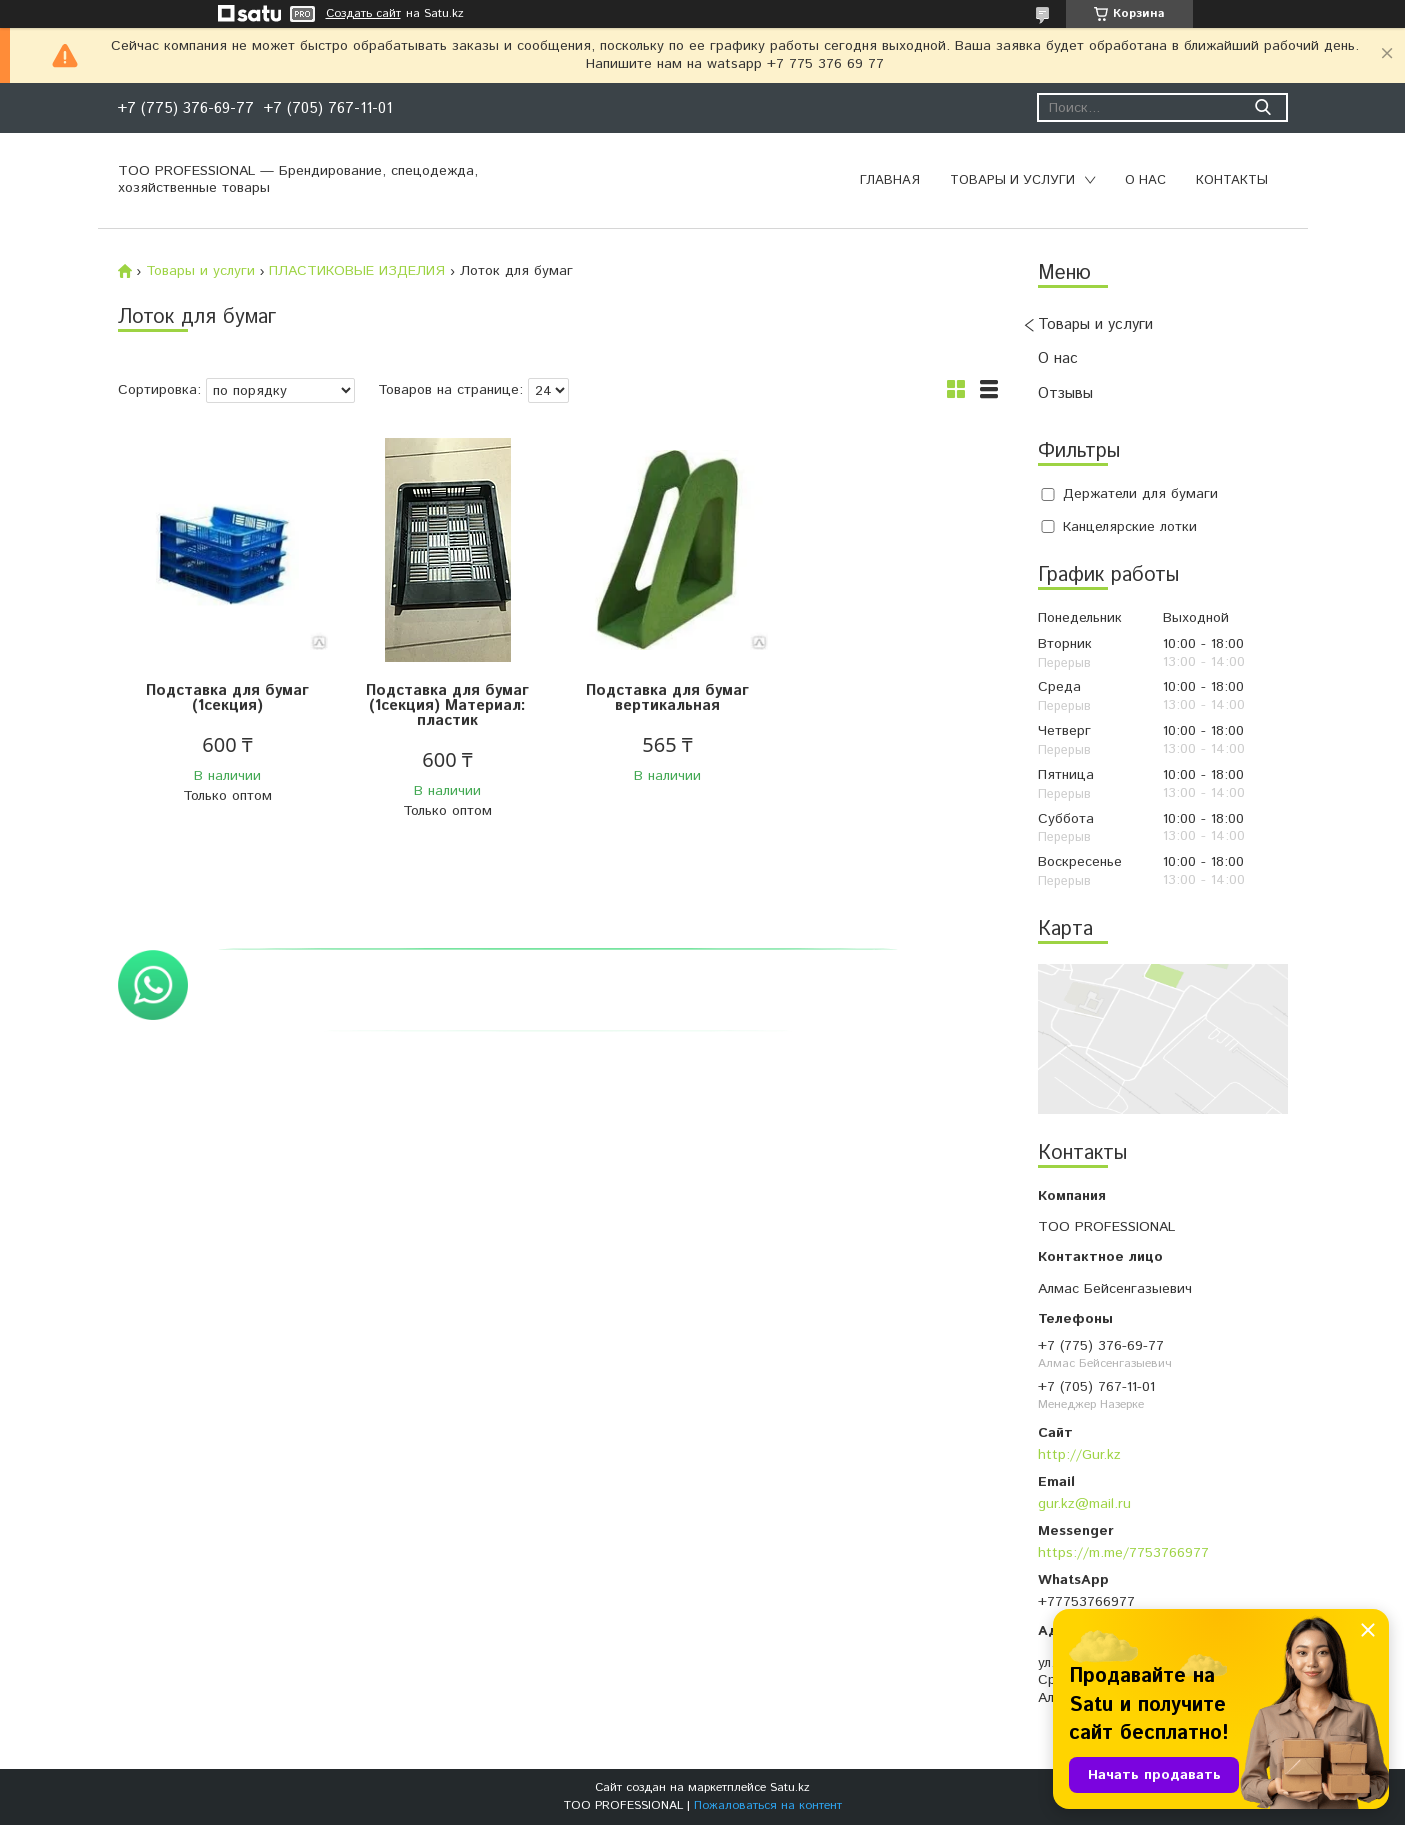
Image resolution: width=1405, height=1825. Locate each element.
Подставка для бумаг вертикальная (667, 698)
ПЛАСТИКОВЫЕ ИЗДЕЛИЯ (357, 271)
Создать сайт (363, 14)
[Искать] (1263, 107)
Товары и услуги (1012, 180)
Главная (890, 180)
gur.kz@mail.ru (1084, 1504)
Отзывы (1065, 393)
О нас (1145, 180)
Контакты (1232, 180)
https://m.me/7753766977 (1123, 1553)
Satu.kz (790, 1787)
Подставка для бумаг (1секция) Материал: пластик (447, 705)
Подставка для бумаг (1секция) (227, 698)
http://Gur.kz (1079, 1455)
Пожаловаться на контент (768, 1805)
